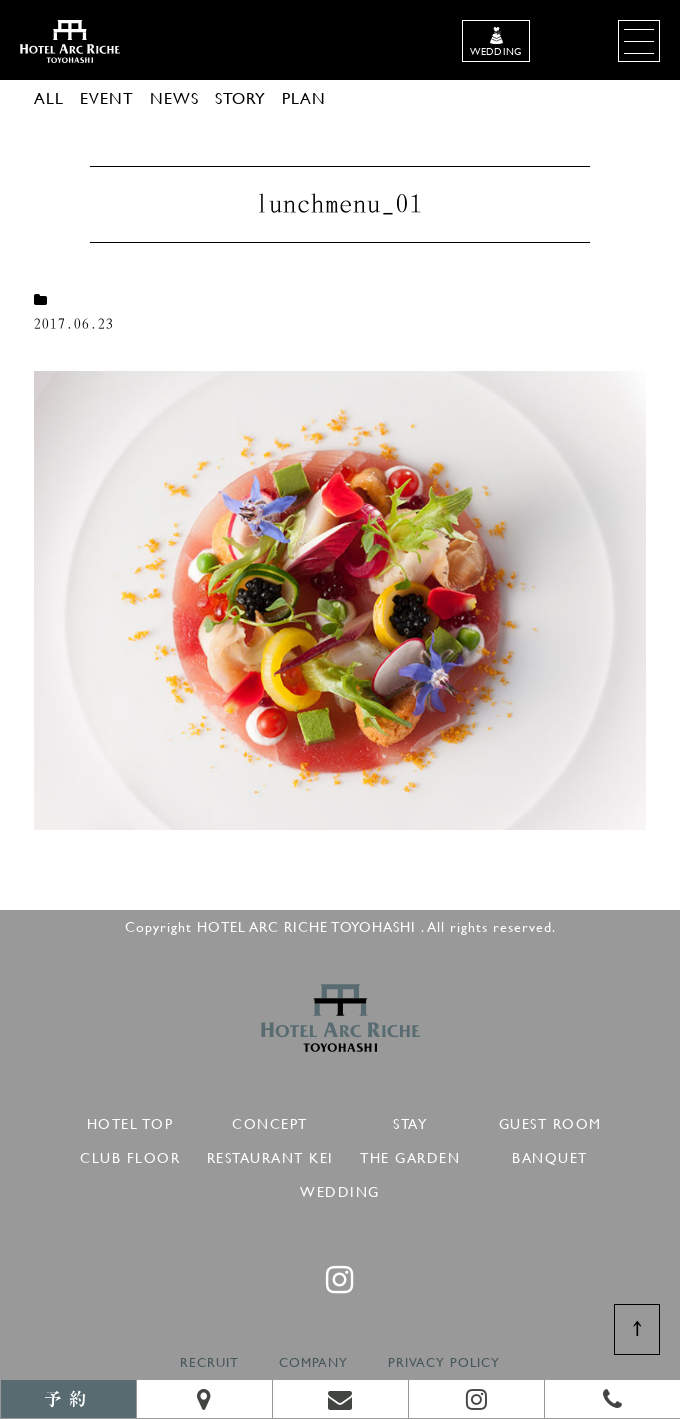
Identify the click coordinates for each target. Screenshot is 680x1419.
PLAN (304, 97)
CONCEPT (270, 1120)
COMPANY (313, 1362)
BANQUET (550, 1154)
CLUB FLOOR (130, 1154)
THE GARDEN (410, 1154)
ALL (49, 97)
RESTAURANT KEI (270, 1154)
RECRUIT (209, 1362)
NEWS (174, 97)
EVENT (107, 97)
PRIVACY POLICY (444, 1362)
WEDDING (340, 1188)
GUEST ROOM (550, 1120)
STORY (240, 97)
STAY (410, 1120)
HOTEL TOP (130, 1120)
